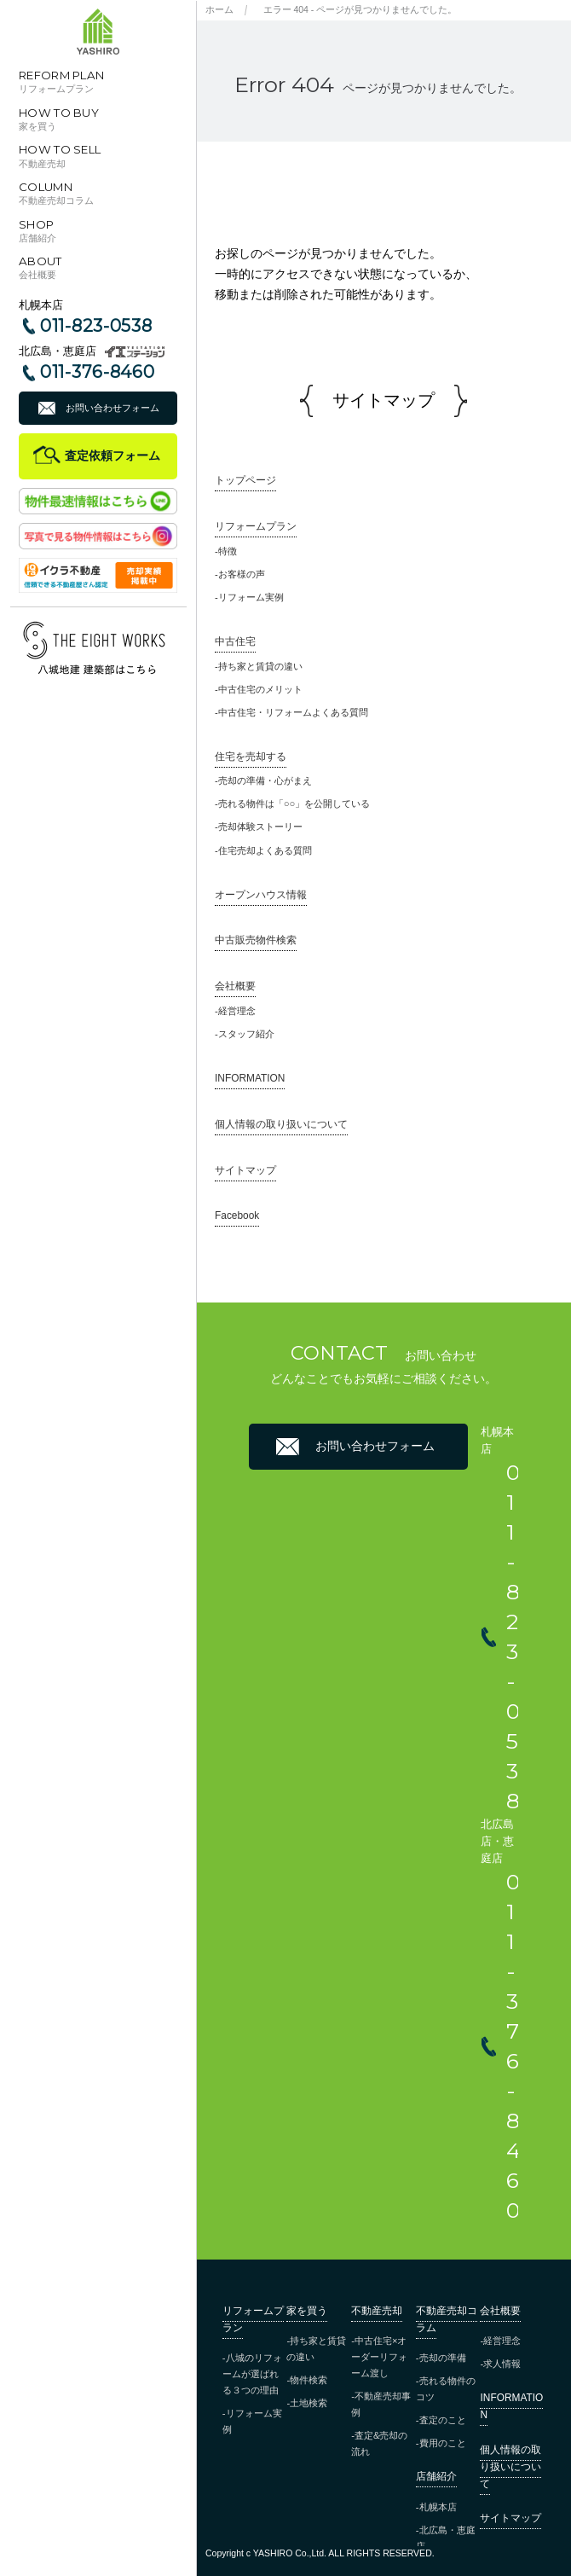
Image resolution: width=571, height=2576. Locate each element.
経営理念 (237, 1011)
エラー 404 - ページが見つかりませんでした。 (360, 9)
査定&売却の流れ (379, 2443)
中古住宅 (235, 641)
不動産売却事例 (381, 2404)
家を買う (306, 2311)
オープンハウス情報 (261, 895)
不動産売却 (376, 2311)
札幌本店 (438, 2507)
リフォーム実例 (251, 597)
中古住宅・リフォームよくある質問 (293, 712)
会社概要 (235, 986)
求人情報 (502, 2363)
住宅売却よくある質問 (265, 850)
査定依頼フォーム (112, 455)
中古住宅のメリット (260, 689)
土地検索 (308, 2403)
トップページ (245, 480)
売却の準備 (442, 2358)
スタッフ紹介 (246, 1034)
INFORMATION (250, 1078)
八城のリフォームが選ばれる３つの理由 (252, 2374)
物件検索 (308, 2380)
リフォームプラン (256, 526)
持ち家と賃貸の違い (260, 666)
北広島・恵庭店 (446, 2538)
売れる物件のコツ (446, 2389)
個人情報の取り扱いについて (281, 1124)
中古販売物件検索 (256, 940)
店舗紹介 (436, 2476)
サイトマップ (245, 1170)
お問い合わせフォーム (112, 408)
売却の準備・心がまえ (265, 780)
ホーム (219, 9)
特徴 (227, 551)
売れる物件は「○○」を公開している (294, 803)
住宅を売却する (250, 757)
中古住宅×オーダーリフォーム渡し (379, 2356)
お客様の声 (241, 574)
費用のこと (442, 2443)
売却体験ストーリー (260, 826)
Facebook (237, 1215)
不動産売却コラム (446, 2319)
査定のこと (442, 2420)
